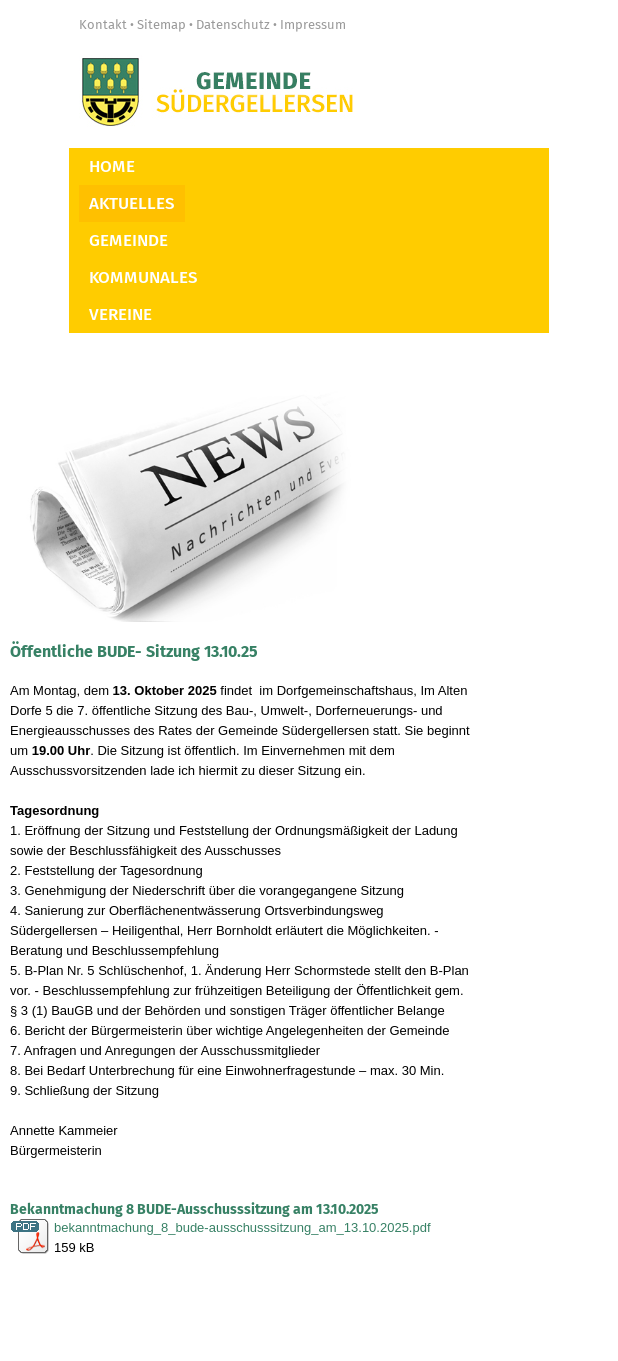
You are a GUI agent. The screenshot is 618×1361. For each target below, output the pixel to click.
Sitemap (161, 24)
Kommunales (143, 277)
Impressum (313, 24)
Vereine (120, 314)
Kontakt (103, 24)
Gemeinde (128, 240)
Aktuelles (132, 203)
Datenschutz (233, 24)
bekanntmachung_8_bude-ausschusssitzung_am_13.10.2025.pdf (242, 1227)
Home (112, 166)
